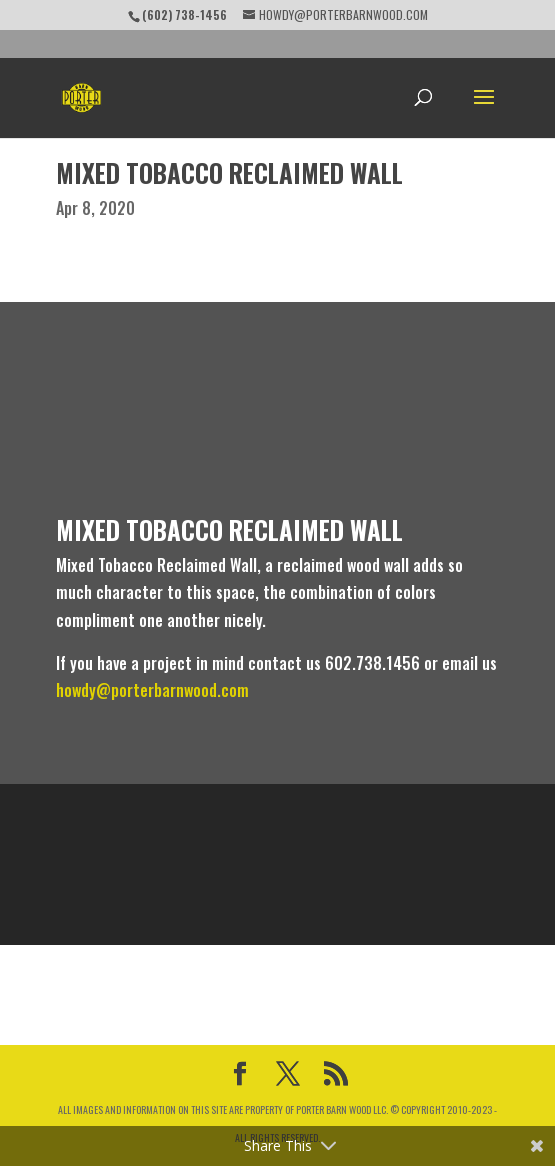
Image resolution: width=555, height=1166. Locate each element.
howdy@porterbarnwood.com (154, 690)
